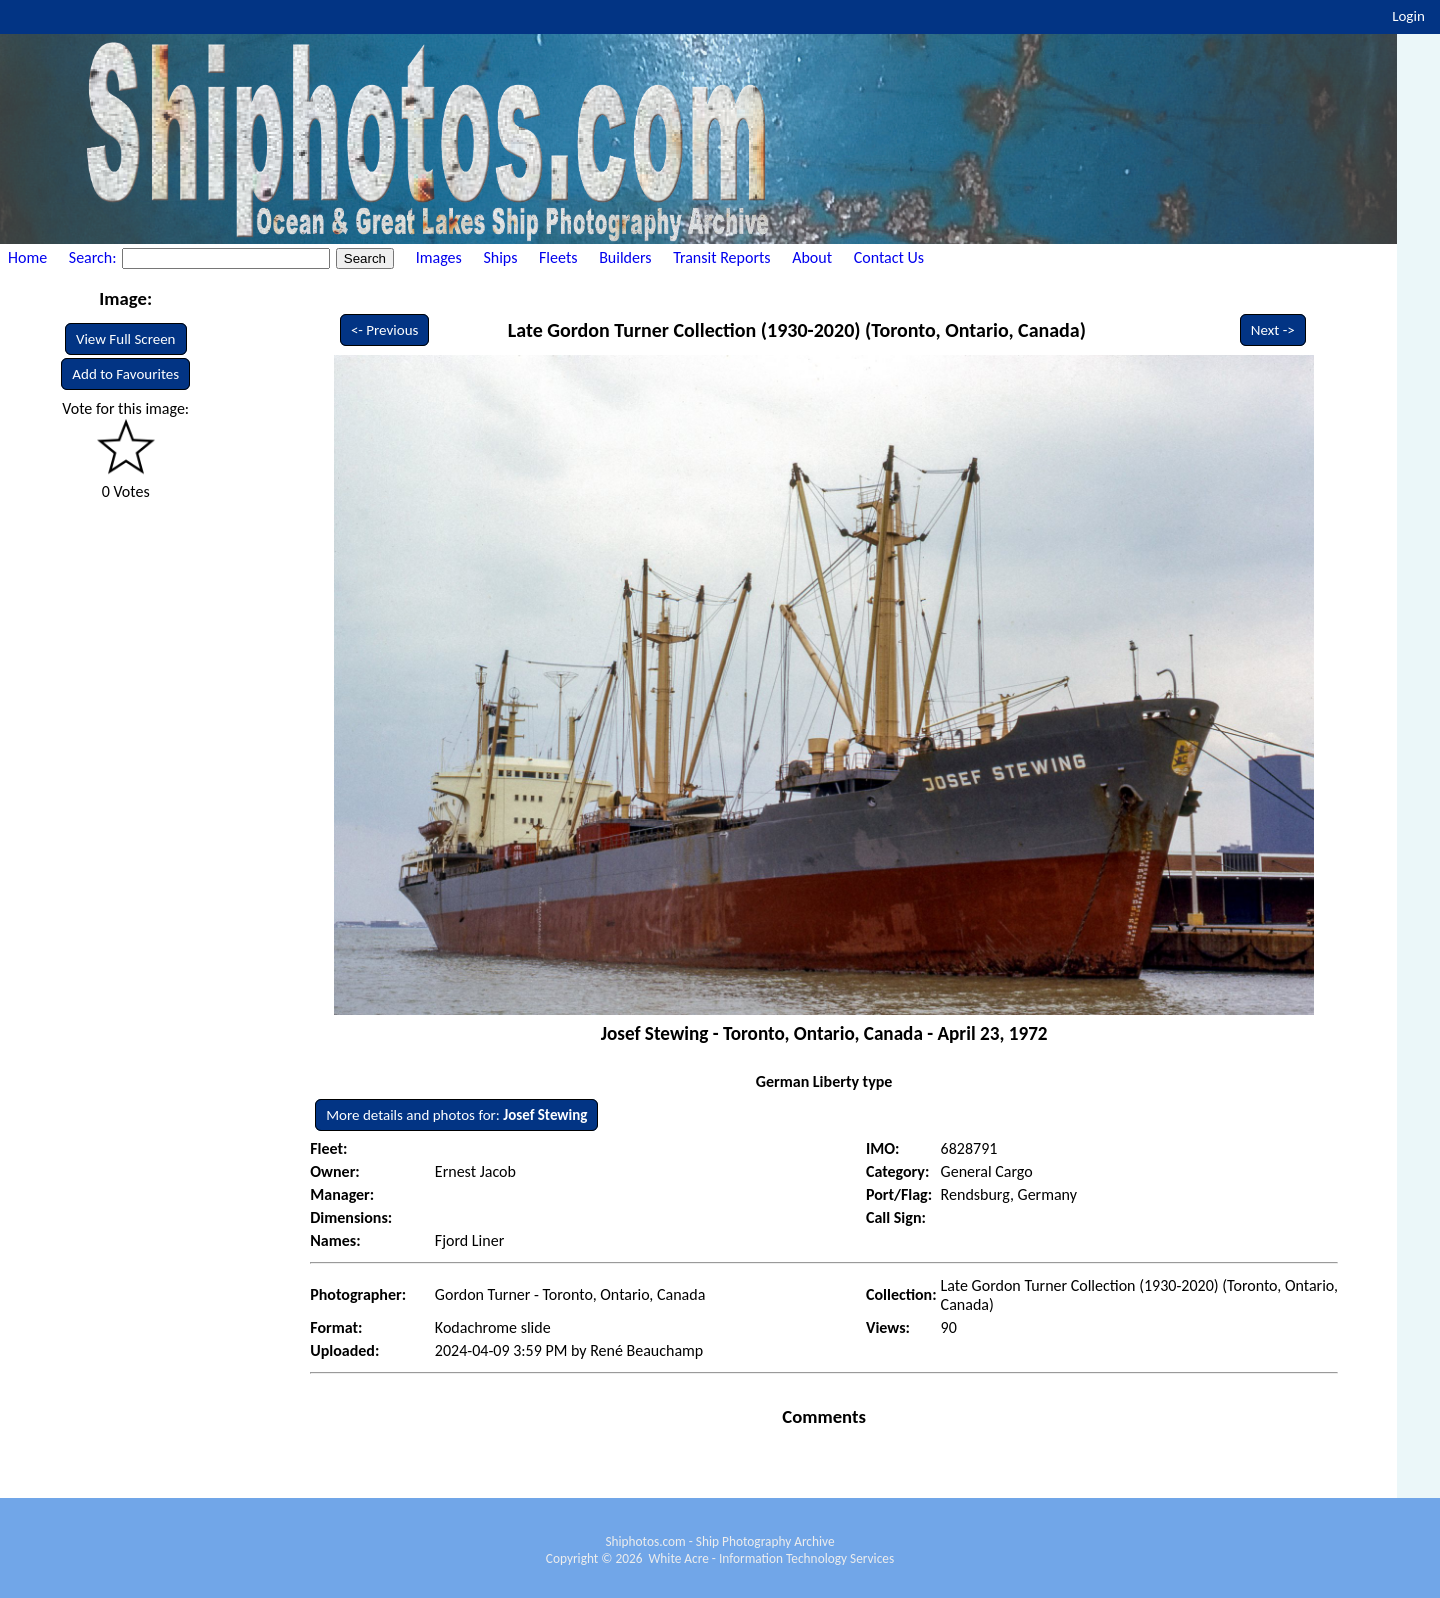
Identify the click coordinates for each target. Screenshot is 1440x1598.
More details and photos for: (456, 1115)
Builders (625, 257)
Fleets (558, 257)
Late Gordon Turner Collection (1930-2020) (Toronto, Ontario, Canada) (797, 330)
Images (439, 257)
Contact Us (889, 257)
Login (1408, 16)
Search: (94, 257)
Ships (500, 257)
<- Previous (385, 330)
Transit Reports (721, 257)
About (812, 257)
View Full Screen (126, 339)
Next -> (1273, 330)
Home (27, 257)
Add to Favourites (125, 374)
